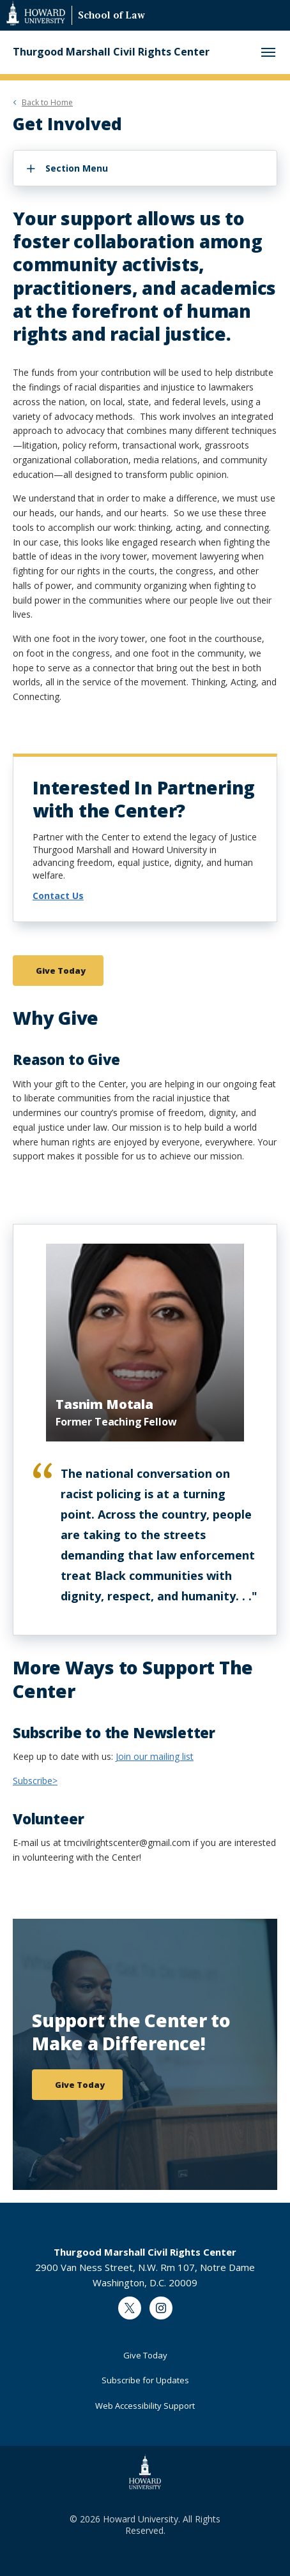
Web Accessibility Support (145, 2405)
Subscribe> (35, 1781)
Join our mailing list (155, 1756)
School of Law (111, 16)
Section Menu (76, 168)
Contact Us (58, 896)
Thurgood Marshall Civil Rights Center (111, 52)
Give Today (145, 2355)
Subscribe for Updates (145, 2380)
